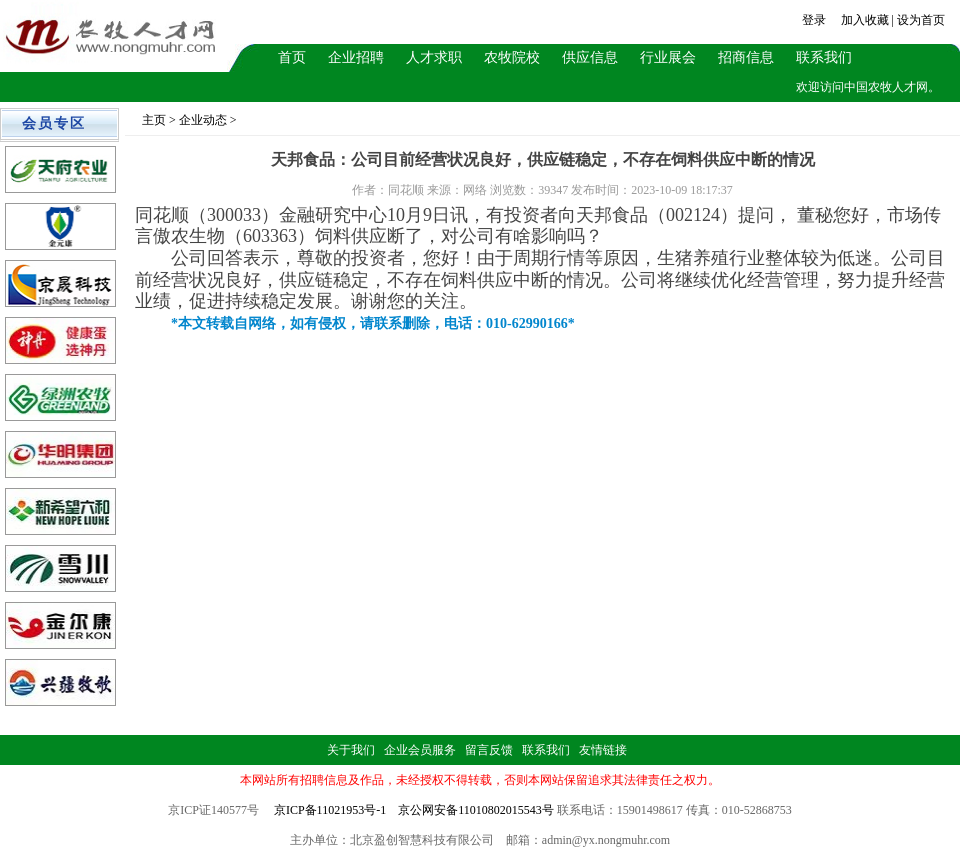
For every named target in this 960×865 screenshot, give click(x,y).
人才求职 (434, 57)
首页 (292, 57)
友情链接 (603, 750)
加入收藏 (865, 20)
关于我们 (351, 750)
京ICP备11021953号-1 (330, 810)
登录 (814, 20)
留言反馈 (489, 750)
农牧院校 (512, 57)
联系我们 (824, 57)
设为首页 (921, 20)
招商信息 (746, 57)
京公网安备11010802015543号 (476, 810)
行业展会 (668, 57)
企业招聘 (356, 57)
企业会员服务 (420, 750)
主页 (154, 120)
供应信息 (590, 57)
